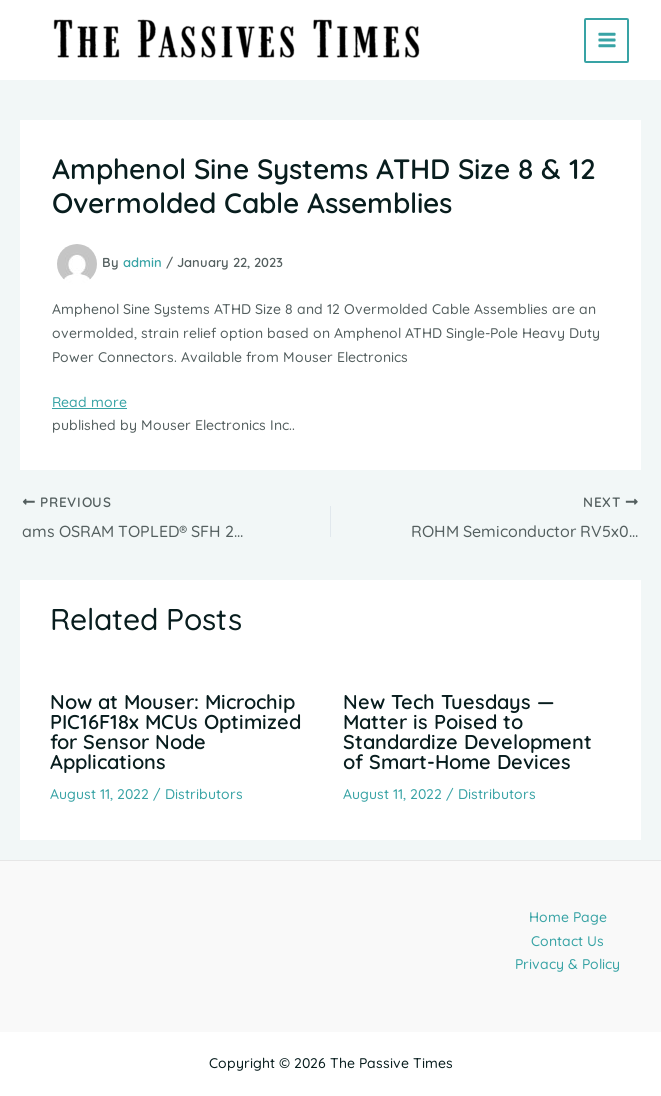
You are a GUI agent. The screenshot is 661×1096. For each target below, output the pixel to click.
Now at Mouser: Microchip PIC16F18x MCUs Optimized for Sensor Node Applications (175, 731)
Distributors (204, 794)
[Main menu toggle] (606, 40)
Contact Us (567, 941)
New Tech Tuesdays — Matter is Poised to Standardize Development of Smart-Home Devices (467, 731)
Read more (89, 402)
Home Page (568, 917)
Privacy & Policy (567, 964)
